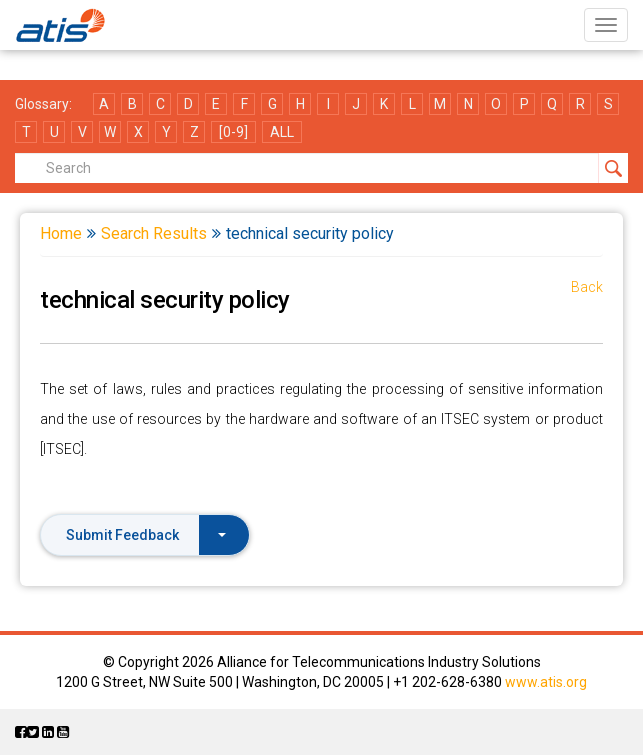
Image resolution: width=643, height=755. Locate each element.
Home (61, 233)
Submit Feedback (146, 535)
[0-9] (233, 132)
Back (587, 287)
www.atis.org (546, 682)
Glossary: (43, 104)
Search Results (154, 233)
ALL (282, 132)
